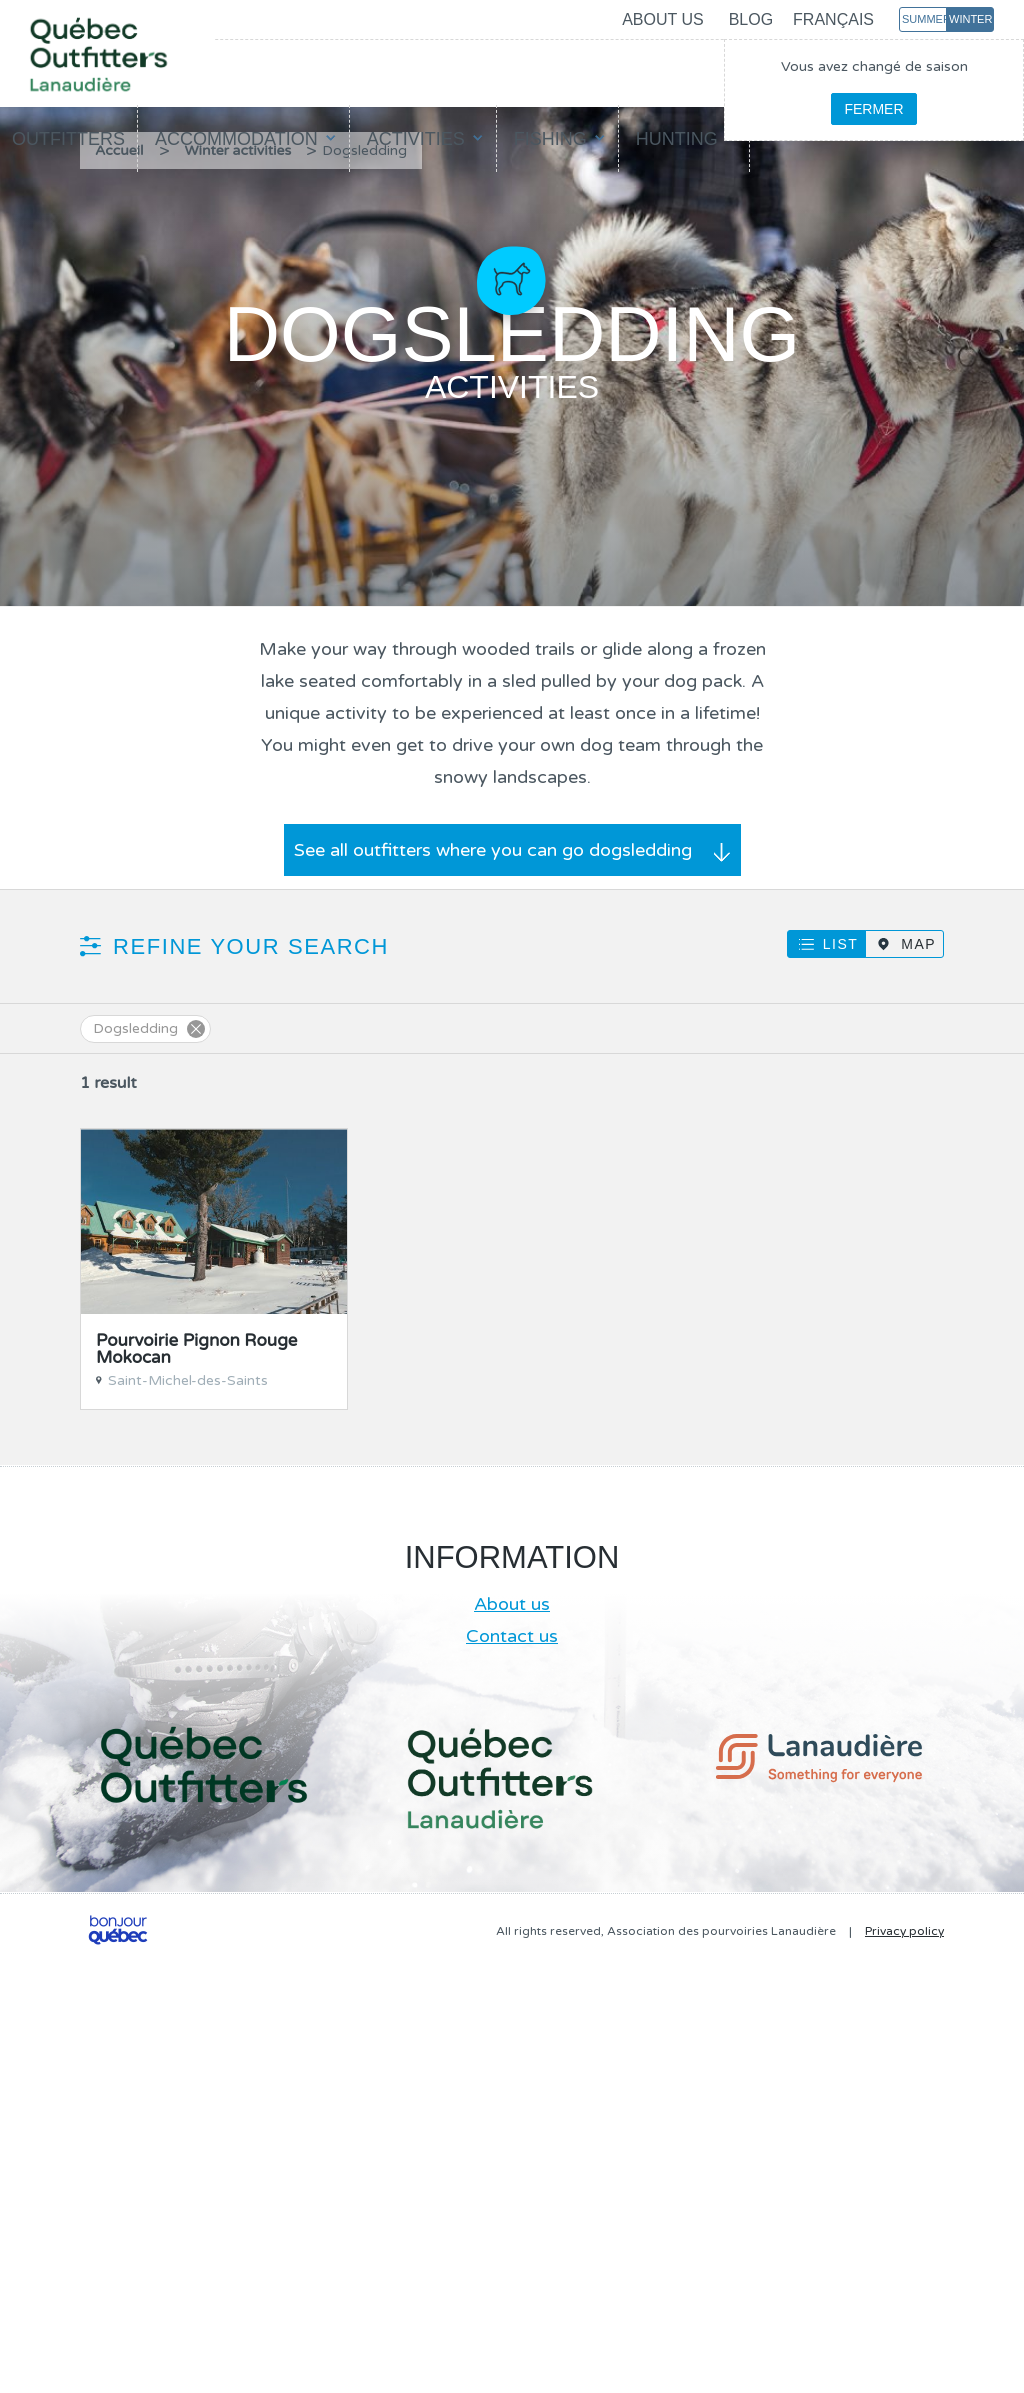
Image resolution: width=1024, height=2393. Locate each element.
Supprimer (196, 1029)
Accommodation (236, 139)
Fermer (873, 109)
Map (918, 944)
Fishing (550, 139)
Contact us (512, 1636)
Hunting (677, 139)
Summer (924, 19)
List (840, 944)
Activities (416, 139)
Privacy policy (904, 1931)
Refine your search (251, 946)
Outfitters (68, 139)
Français (833, 19)
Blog (751, 19)
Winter (970, 19)
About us (663, 19)
